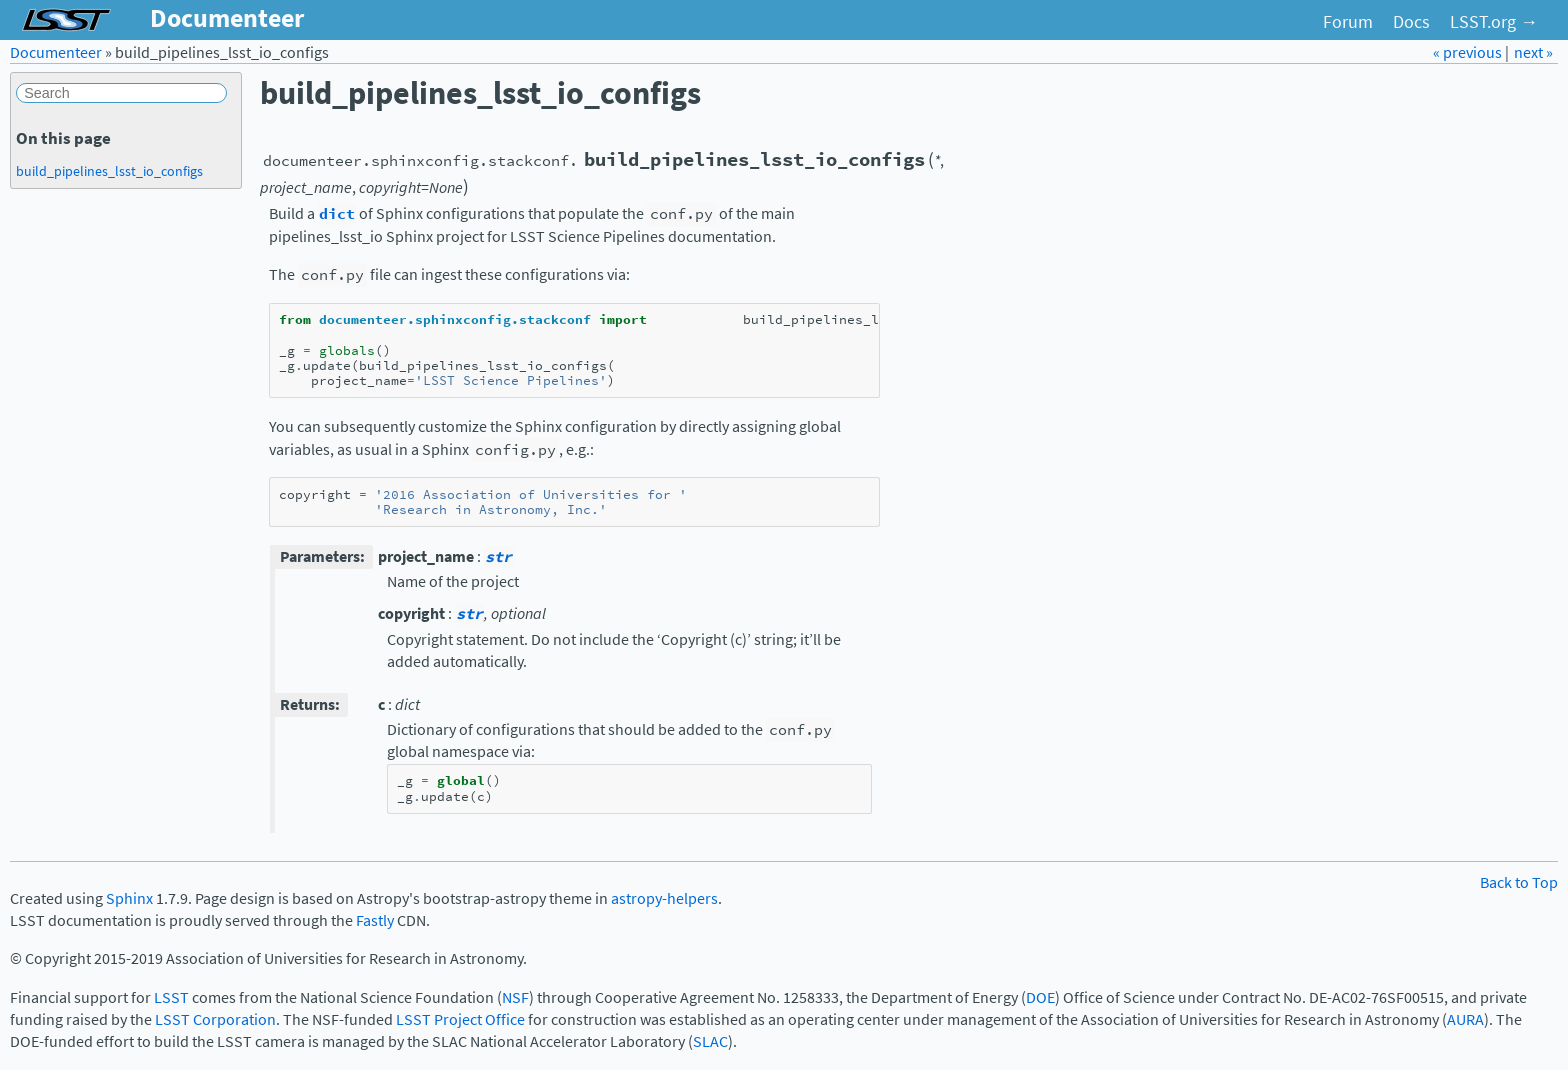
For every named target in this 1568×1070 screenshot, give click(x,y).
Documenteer (56, 52)
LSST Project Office (460, 1019)
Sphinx (129, 898)
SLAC (710, 1041)
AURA (1465, 1019)
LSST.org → (1494, 22)
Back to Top (1519, 882)
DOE (1040, 997)
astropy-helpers (664, 898)
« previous (1469, 52)
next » (1533, 52)
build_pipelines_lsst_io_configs (109, 171)
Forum (1348, 22)
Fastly (375, 920)
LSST (171, 997)
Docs (1411, 22)
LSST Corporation (215, 1019)
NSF (515, 997)
